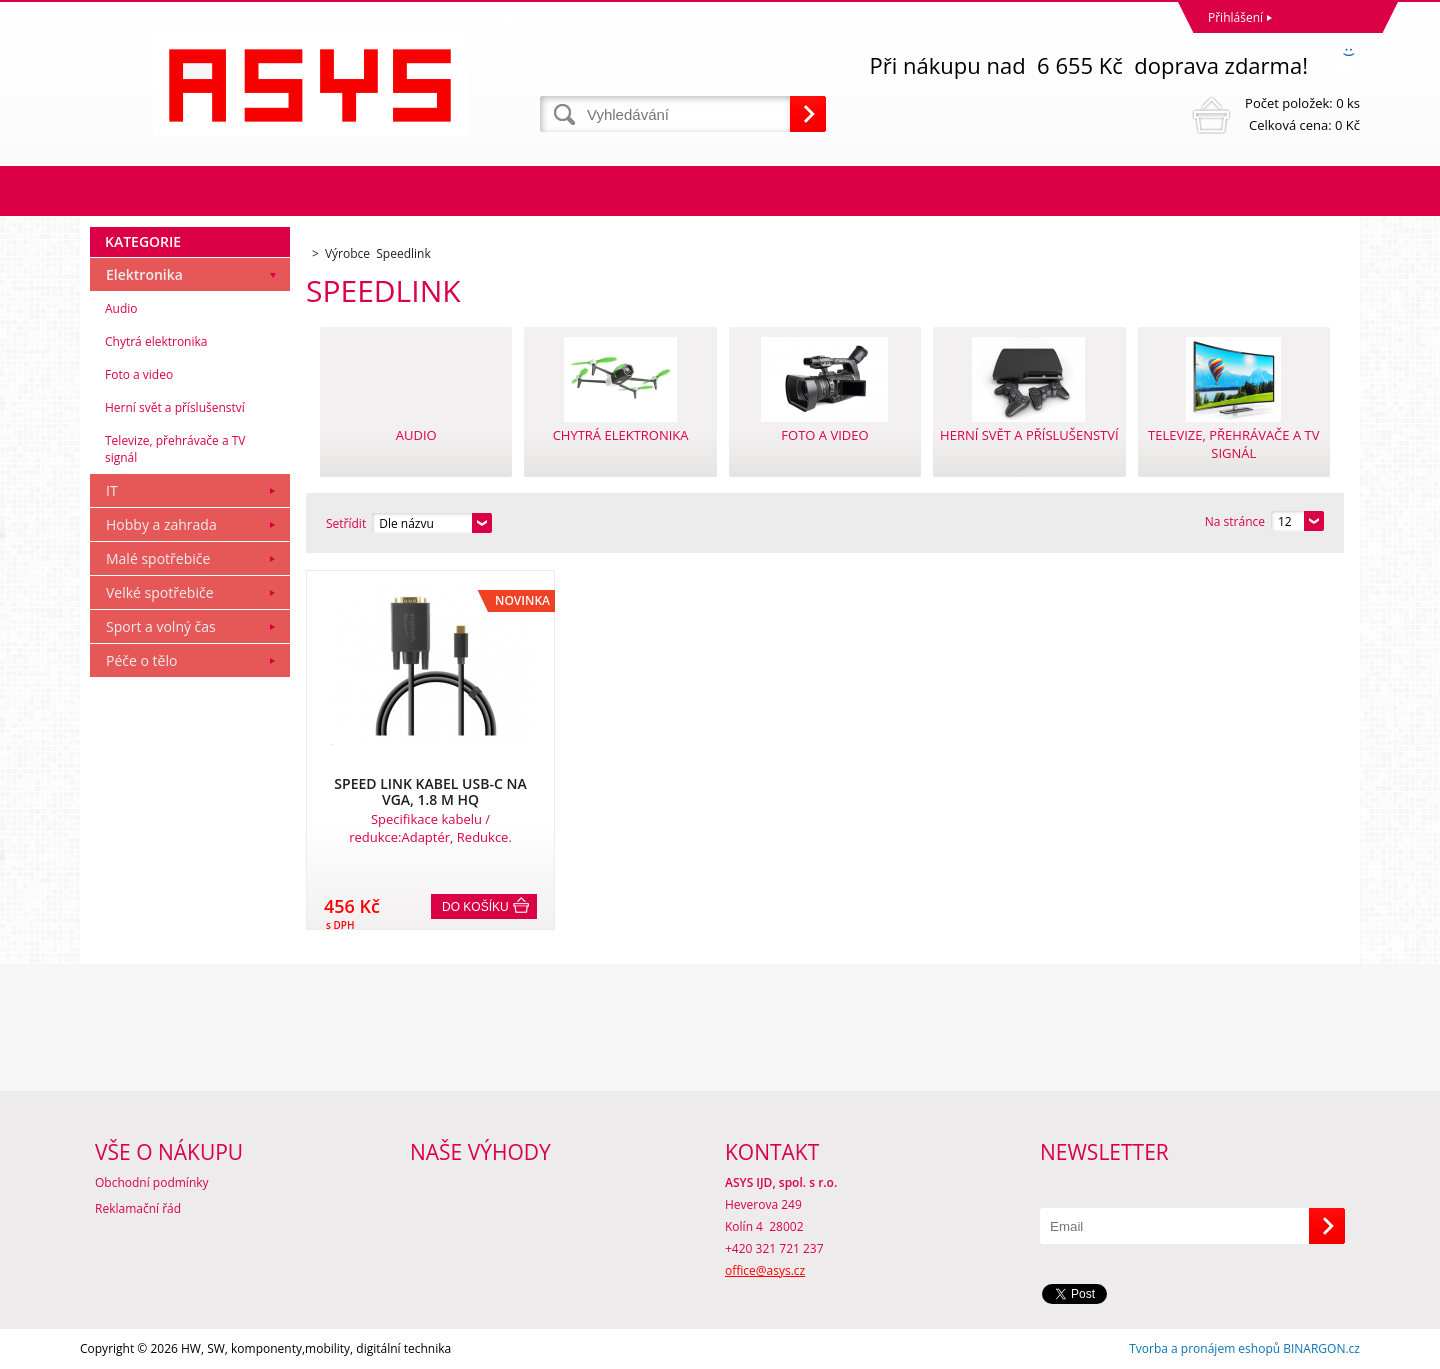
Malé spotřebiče (158, 558)
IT (112, 490)
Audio (121, 308)
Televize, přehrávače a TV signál (175, 449)
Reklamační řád (138, 1208)
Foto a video (139, 374)
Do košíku (475, 907)
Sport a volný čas (161, 626)
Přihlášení (1235, 17)
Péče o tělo (141, 660)
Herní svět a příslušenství (175, 407)
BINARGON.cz (1321, 1348)
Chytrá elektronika (156, 341)
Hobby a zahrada (161, 524)
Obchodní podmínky (152, 1182)
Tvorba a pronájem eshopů (1204, 1348)
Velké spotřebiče (160, 592)
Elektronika (144, 274)
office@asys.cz (765, 1270)
